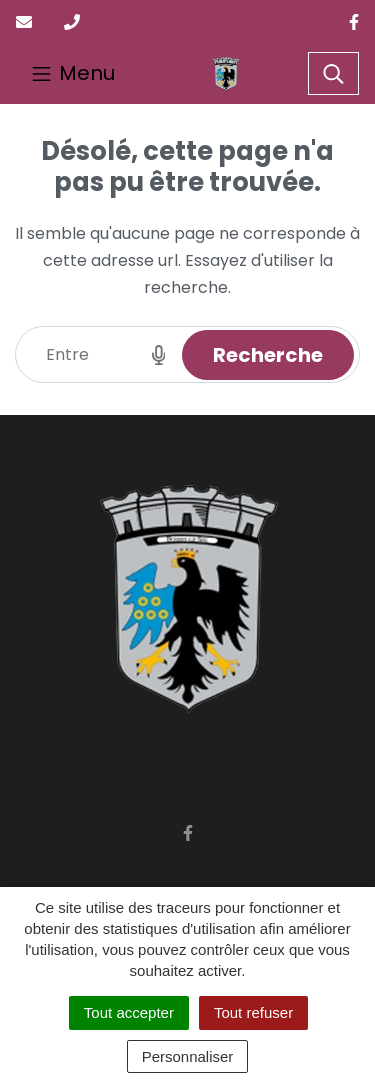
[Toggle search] (333, 74)
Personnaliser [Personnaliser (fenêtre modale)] (188, 1056)
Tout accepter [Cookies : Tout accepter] (129, 1012)
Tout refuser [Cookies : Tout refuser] (253, 1012)
